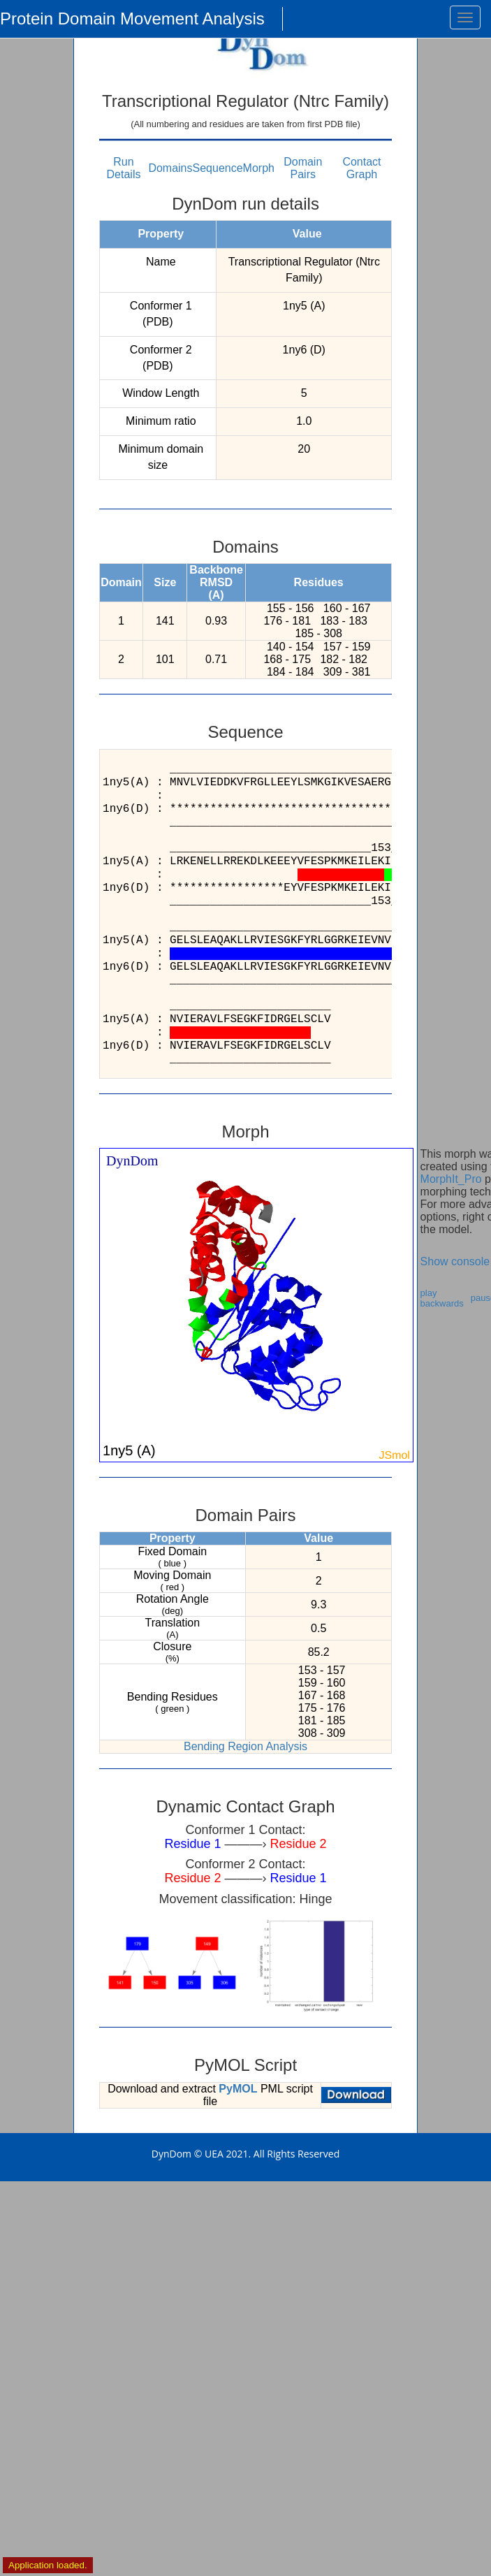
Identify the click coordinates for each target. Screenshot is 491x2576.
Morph (258, 168)
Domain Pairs (303, 168)
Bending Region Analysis (245, 1746)
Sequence (218, 168)
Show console (455, 1261)
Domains (170, 168)
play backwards (442, 1298)
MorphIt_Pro (451, 1179)
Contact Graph (361, 168)
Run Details (124, 168)
